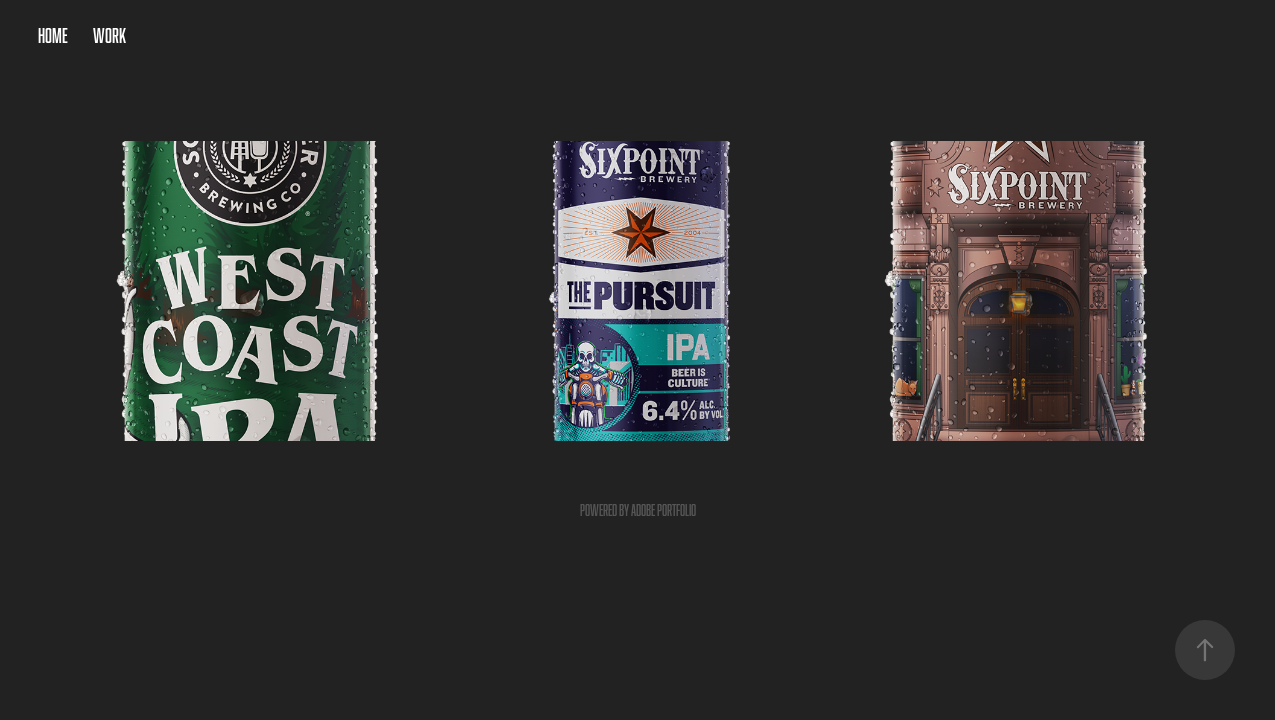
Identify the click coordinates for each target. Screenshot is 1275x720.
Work (109, 35)
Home (53, 35)
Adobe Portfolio (663, 510)
